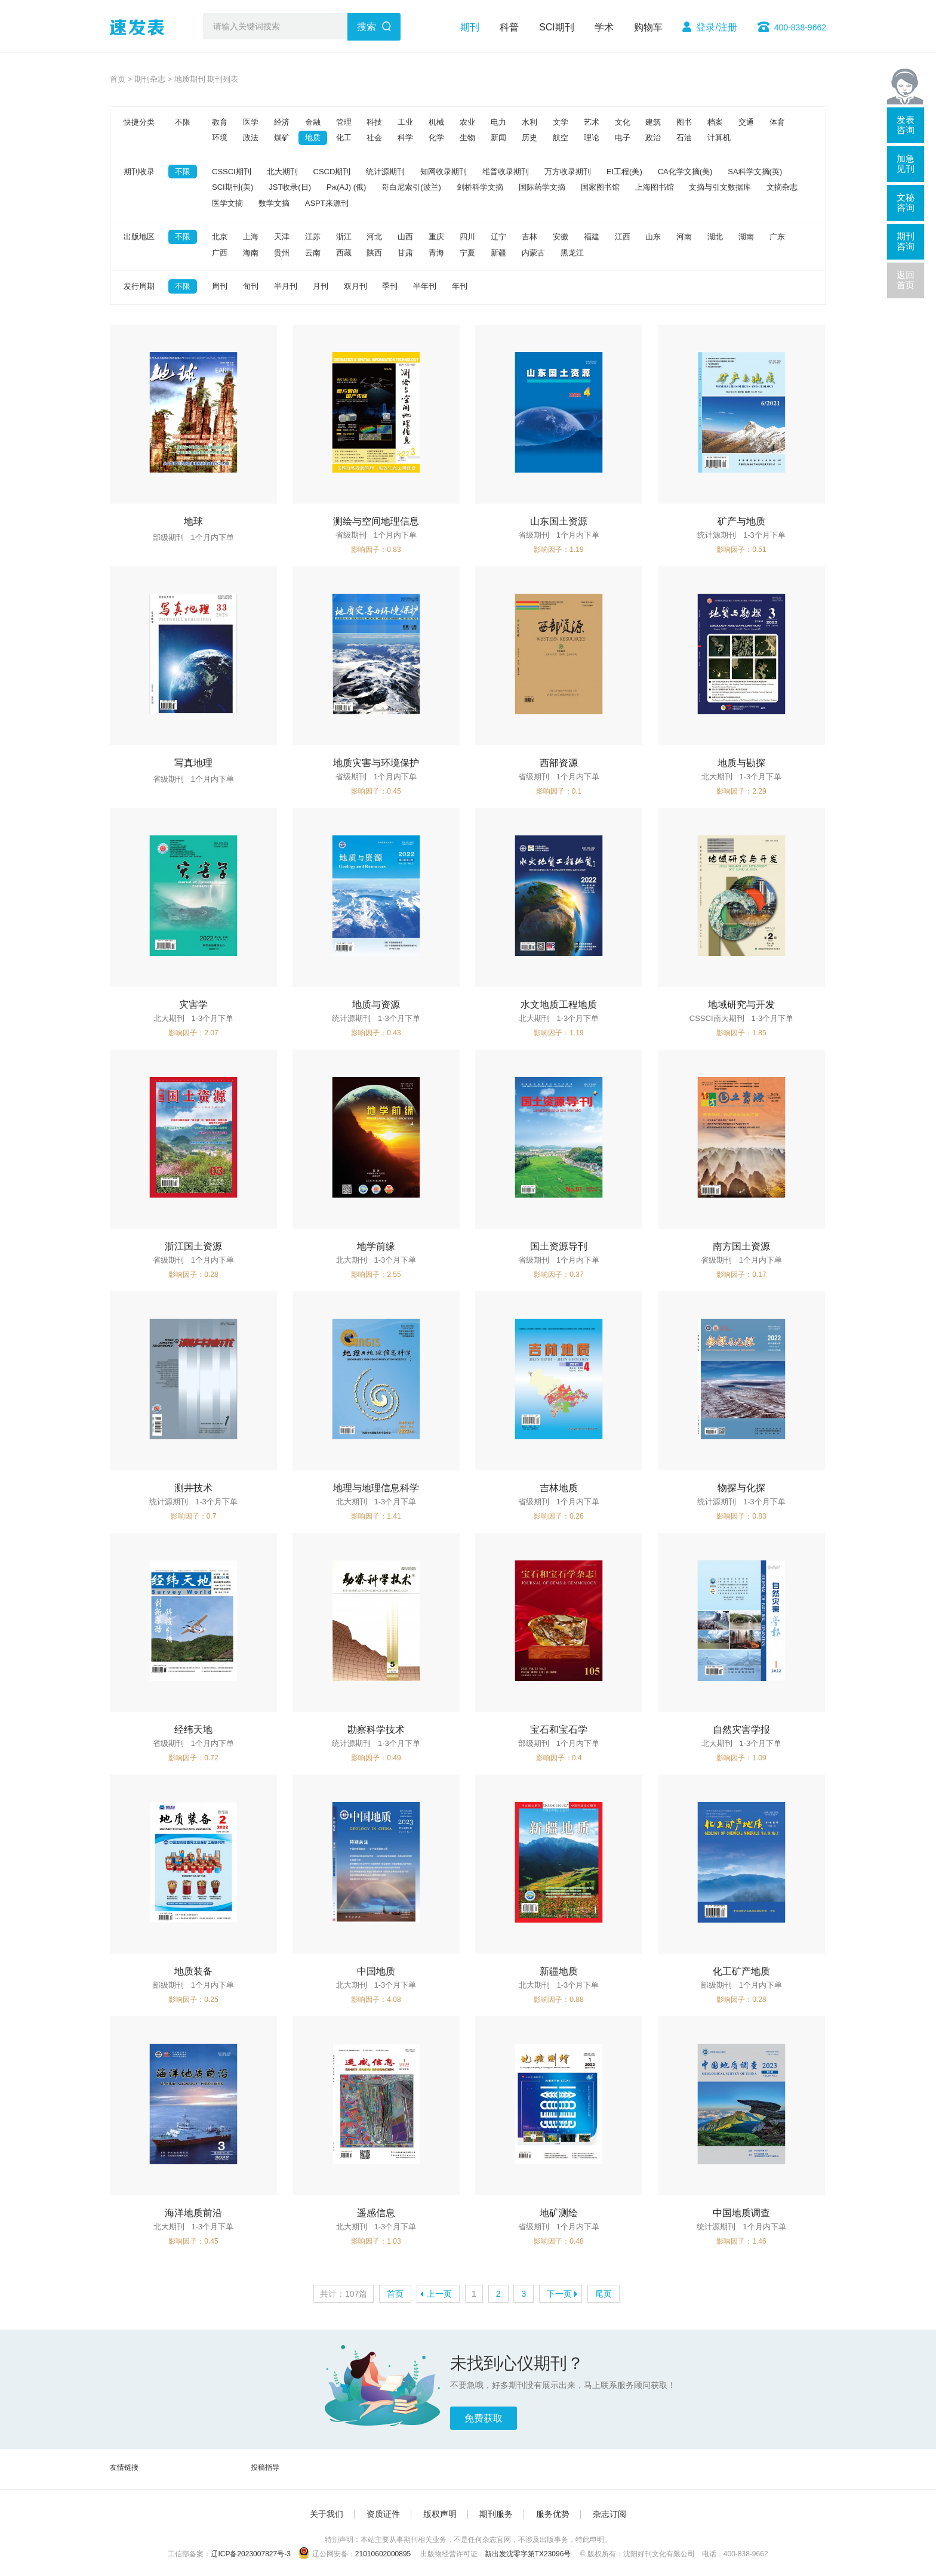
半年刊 (424, 286)
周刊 (219, 286)
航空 (560, 137)
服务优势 (552, 2514)
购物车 (648, 27)
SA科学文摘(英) (755, 171)
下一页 (559, 2294)
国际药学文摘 (542, 187)
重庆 (436, 236)
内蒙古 (533, 252)
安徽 (560, 236)
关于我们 (326, 2514)
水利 (529, 122)
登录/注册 (716, 27)
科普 (509, 27)
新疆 (498, 252)
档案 (715, 122)
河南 (684, 236)
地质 (313, 137)
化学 (436, 137)
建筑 (653, 122)
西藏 (344, 252)
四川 (467, 236)
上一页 (439, 2294)
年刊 (459, 286)
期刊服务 (496, 2514)
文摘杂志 (782, 187)
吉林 (529, 236)
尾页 (603, 2294)
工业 (405, 122)
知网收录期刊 (443, 171)
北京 (219, 236)
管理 (344, 122)
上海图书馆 (654, 187)
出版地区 (139, 236)
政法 (250, 137)
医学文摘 (227, 203)
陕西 (374, 252)
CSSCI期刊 (231, 171)
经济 (282, 122)
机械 (436, 122)
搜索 (366, 26)
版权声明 (440, 2514)
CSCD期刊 (332, 171)
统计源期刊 (385, 171)
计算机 (719, 137)
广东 (777, 236)
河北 (374, 236)
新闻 (498, 137)
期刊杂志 (149, 79)
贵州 (282, 252)
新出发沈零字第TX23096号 (528, 2554)
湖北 (715, 236)
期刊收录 (139, 171)
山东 (653, 236)
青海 (436, 252)
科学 (405, 137)
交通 (746, 122)
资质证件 (383, 2514)
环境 (219, 137)
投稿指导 (265, 2467)
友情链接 (124, 2467)
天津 (282, 236)
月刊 (320, 286)
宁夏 (467, 252)
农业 (467, 122)
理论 (591, 137)
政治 (653, 137)
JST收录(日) (290, 187)
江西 (622, 236)
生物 (467, 137)
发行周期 (139, 286)
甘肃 (405, 252)
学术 (604, 27)
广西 (219, 252)
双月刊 (355, 286)
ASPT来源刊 (327, 203)
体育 (777, 122)
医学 (250, 122)
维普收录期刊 (505, 171)
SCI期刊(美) (232, 187)
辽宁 (498, 236)
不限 (182, 122)
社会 (374, 137)
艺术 (591, 122)
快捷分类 (139, 122)
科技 (374, 122)
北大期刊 (282, 171)
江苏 (313, 236)
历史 (529, 137)
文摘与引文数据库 (720, 187)
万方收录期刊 (567, 171)
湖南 (746, 236)
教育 (219, 122)
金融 (313, 122)
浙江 (344, 236)
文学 (560, 122)
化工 (344, 137)
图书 (684, 122)
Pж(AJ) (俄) (346, 187)
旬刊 (250, 286)
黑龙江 (572, 252)
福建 (591, 236)
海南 (250, 252)
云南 (313, 252)
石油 (684, 137)
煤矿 (282, 137)
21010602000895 (383, 2554)
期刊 (469, 27)
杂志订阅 (609, 2514)
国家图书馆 (600, 187)
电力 (498, 122)
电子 (622, 137)
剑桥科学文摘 (480, 187)
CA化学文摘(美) (685, 171)
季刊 (390, 286)
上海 (250, 236)
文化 (622, 122)
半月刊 (285, 286)
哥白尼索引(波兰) (411, 187)
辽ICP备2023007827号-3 (250, 2554)
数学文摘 (274, 203)
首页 (117, 79)
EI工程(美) (624, 171)
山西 (405, 236)
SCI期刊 (556, 27)
